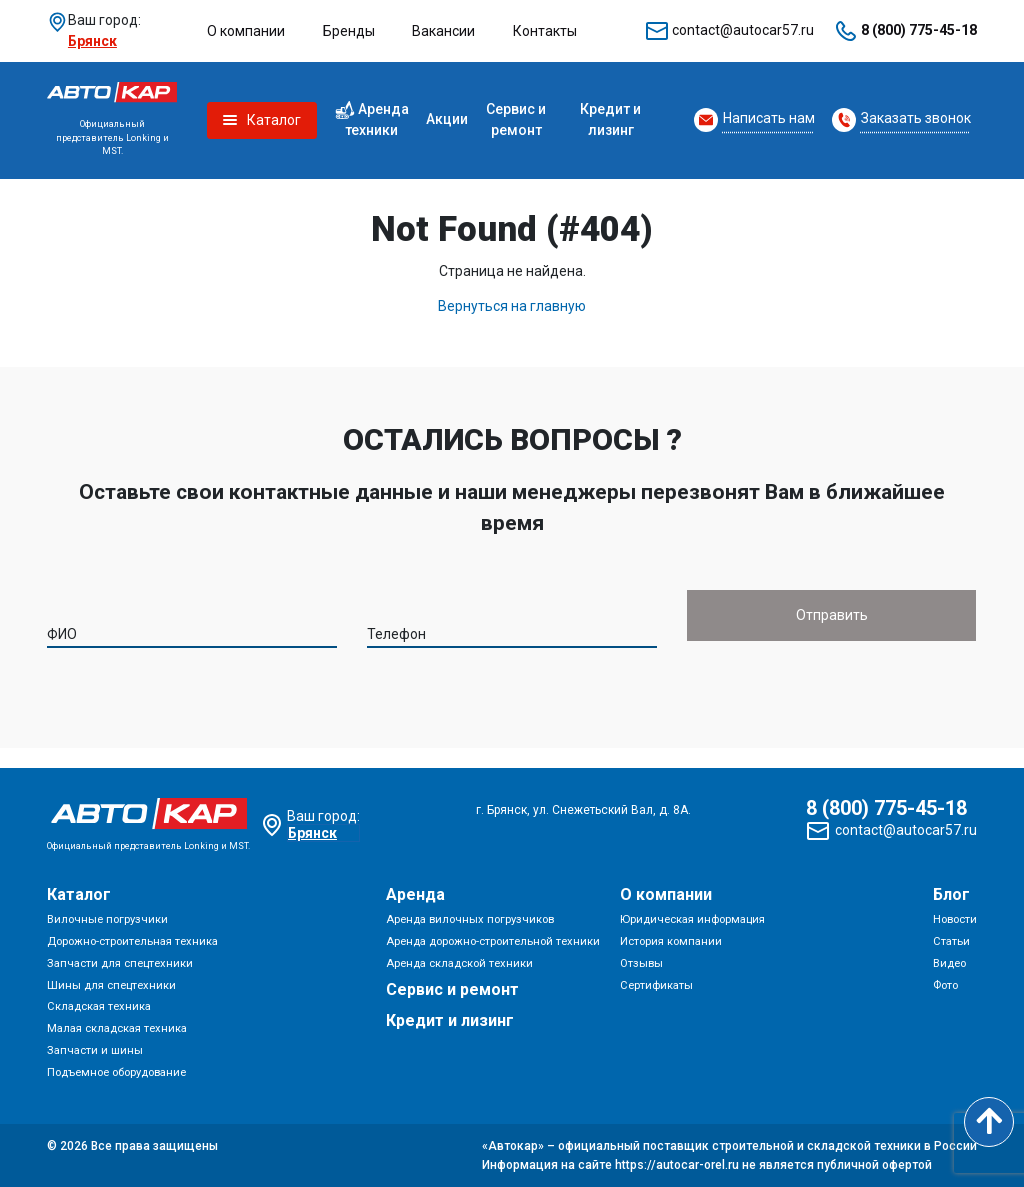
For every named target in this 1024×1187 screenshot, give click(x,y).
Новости (955, 919)
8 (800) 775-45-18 (919, 30)
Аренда (415, 894)
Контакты (545, 31)
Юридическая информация (692, 919)
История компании (671, 941)
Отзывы (641, 963)
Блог (951, 894)
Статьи (951, 941)
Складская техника (99, 1006)
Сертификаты (656, 985)
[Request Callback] (754, 120)
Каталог (79, 894)
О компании (246, 31)
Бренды (349, 31)
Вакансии (443, 31)
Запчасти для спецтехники (120, 963)
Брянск (92, 41)
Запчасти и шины (95, 1050)
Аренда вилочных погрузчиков (470, 919)
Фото (945, 985)
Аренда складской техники (459, 963)
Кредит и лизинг (610, 119)
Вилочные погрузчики (107, 919)
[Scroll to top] (989, 1122)
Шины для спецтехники (111, 985)
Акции (447, 119)
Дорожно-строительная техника (132, 941)
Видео (949, 963)
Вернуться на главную (512, 306)
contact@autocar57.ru (743, 30)
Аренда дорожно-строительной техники (493, 941)
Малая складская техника (117, 1028)
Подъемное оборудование (116, 1072)
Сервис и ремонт (516, 119)
